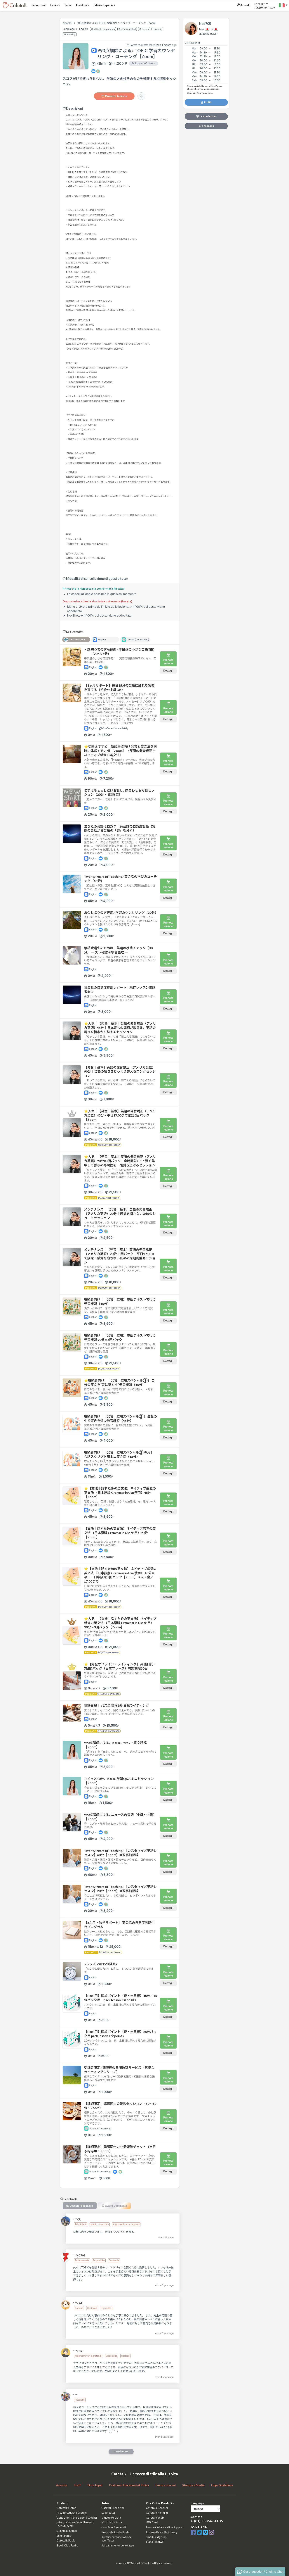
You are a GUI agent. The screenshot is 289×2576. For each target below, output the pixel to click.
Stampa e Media (193, 2485)
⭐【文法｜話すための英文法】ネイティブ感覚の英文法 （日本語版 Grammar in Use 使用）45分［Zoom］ (120, 1492)
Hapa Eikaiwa (154, 2541)
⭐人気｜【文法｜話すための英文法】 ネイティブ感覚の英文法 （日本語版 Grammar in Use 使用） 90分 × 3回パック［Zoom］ (120, 1623)
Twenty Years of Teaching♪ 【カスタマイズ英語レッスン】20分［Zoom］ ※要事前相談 (120, 1889)
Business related (127, 29)
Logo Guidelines (222, 2485)
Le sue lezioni (206, 116)
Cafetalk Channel (157, 2507)
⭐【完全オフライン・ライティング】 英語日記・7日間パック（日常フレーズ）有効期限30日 (120, 1666)
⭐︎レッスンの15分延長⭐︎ (101, 1964)
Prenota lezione (114, 96)
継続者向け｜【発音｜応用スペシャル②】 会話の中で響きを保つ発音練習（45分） (120, 1418)
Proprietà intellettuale (115, 2532)
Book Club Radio (67, 2545)
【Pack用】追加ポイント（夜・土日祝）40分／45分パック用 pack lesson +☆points (120, 1998)
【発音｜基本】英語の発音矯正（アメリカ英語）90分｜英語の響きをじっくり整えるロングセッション (120, 1071)
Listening (157, 29)
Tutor (68, 5)
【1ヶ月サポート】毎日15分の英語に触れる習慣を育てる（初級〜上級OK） (119, 688)
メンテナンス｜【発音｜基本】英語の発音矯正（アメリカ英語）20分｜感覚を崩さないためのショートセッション (120, 1213)
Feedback (82, 5)
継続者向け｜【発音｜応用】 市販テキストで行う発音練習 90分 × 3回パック (120, 1337)
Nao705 (67, 23)
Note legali (95, 2485)
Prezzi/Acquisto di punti (72, 2512)
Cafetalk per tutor (112, 2507)
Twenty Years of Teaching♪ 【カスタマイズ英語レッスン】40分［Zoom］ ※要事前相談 (120, 1853)
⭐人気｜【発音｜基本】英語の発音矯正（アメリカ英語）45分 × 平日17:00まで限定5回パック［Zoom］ (120, 1115)
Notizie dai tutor (111, 2522)
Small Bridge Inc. (156, 2537)
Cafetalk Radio (66, 2540)
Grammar (144, 29)
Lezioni (55, 5)
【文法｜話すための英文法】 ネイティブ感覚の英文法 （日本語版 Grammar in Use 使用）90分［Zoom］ (120, 1533)
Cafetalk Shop (155, 2517)
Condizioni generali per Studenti (77, 2517)
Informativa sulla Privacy (161, 2532)
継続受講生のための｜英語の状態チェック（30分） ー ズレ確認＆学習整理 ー (118, 950)
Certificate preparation (103, 29)
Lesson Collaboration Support (165, 2527)
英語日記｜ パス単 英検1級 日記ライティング (116, 1705)
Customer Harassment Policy (129, 2485)
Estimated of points (143, 63)
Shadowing (69, 34)
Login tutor (108, 2512)
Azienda (61, 2485)
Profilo (206, 102)
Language (69, 28)
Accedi (243, 5)
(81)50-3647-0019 (208, 2521)
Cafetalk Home (66, 2507)
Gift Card (152, 2522)
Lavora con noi (166, 2485)
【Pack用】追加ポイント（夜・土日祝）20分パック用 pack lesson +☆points (120, 2034)
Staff (77, 2485)
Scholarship (64, 2535)
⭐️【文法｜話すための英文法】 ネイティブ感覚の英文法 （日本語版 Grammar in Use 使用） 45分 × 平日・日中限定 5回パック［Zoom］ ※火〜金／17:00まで (120, 1575)
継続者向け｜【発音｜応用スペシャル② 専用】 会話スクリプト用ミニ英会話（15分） (119, 1454)
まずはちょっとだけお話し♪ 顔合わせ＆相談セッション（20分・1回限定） (119, 792)
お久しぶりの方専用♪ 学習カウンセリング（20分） (121, 913)
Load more (121, 2451)
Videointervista (111, 2517)
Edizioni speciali (104, 5)
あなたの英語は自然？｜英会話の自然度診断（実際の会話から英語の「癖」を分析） (119, 828)
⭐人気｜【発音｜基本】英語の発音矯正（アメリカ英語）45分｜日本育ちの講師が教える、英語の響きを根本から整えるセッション (120, 1028)
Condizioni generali (113, 2527)
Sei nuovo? (38, 5)
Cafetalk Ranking (157, 2512)
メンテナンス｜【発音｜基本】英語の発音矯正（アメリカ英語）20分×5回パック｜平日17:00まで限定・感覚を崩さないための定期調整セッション (119, 1256)
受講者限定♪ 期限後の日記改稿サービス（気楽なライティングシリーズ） (119, 2070)
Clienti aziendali (67, 2530)
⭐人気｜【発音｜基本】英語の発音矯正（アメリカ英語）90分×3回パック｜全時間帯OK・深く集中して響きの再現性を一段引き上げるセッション (120, 1161)
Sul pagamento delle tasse (117, 2545)
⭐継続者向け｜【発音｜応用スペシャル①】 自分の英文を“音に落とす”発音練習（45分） (119, 1382)
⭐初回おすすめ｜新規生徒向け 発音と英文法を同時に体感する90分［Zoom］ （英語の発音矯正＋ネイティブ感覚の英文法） (120, 751)
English (84, 28)
